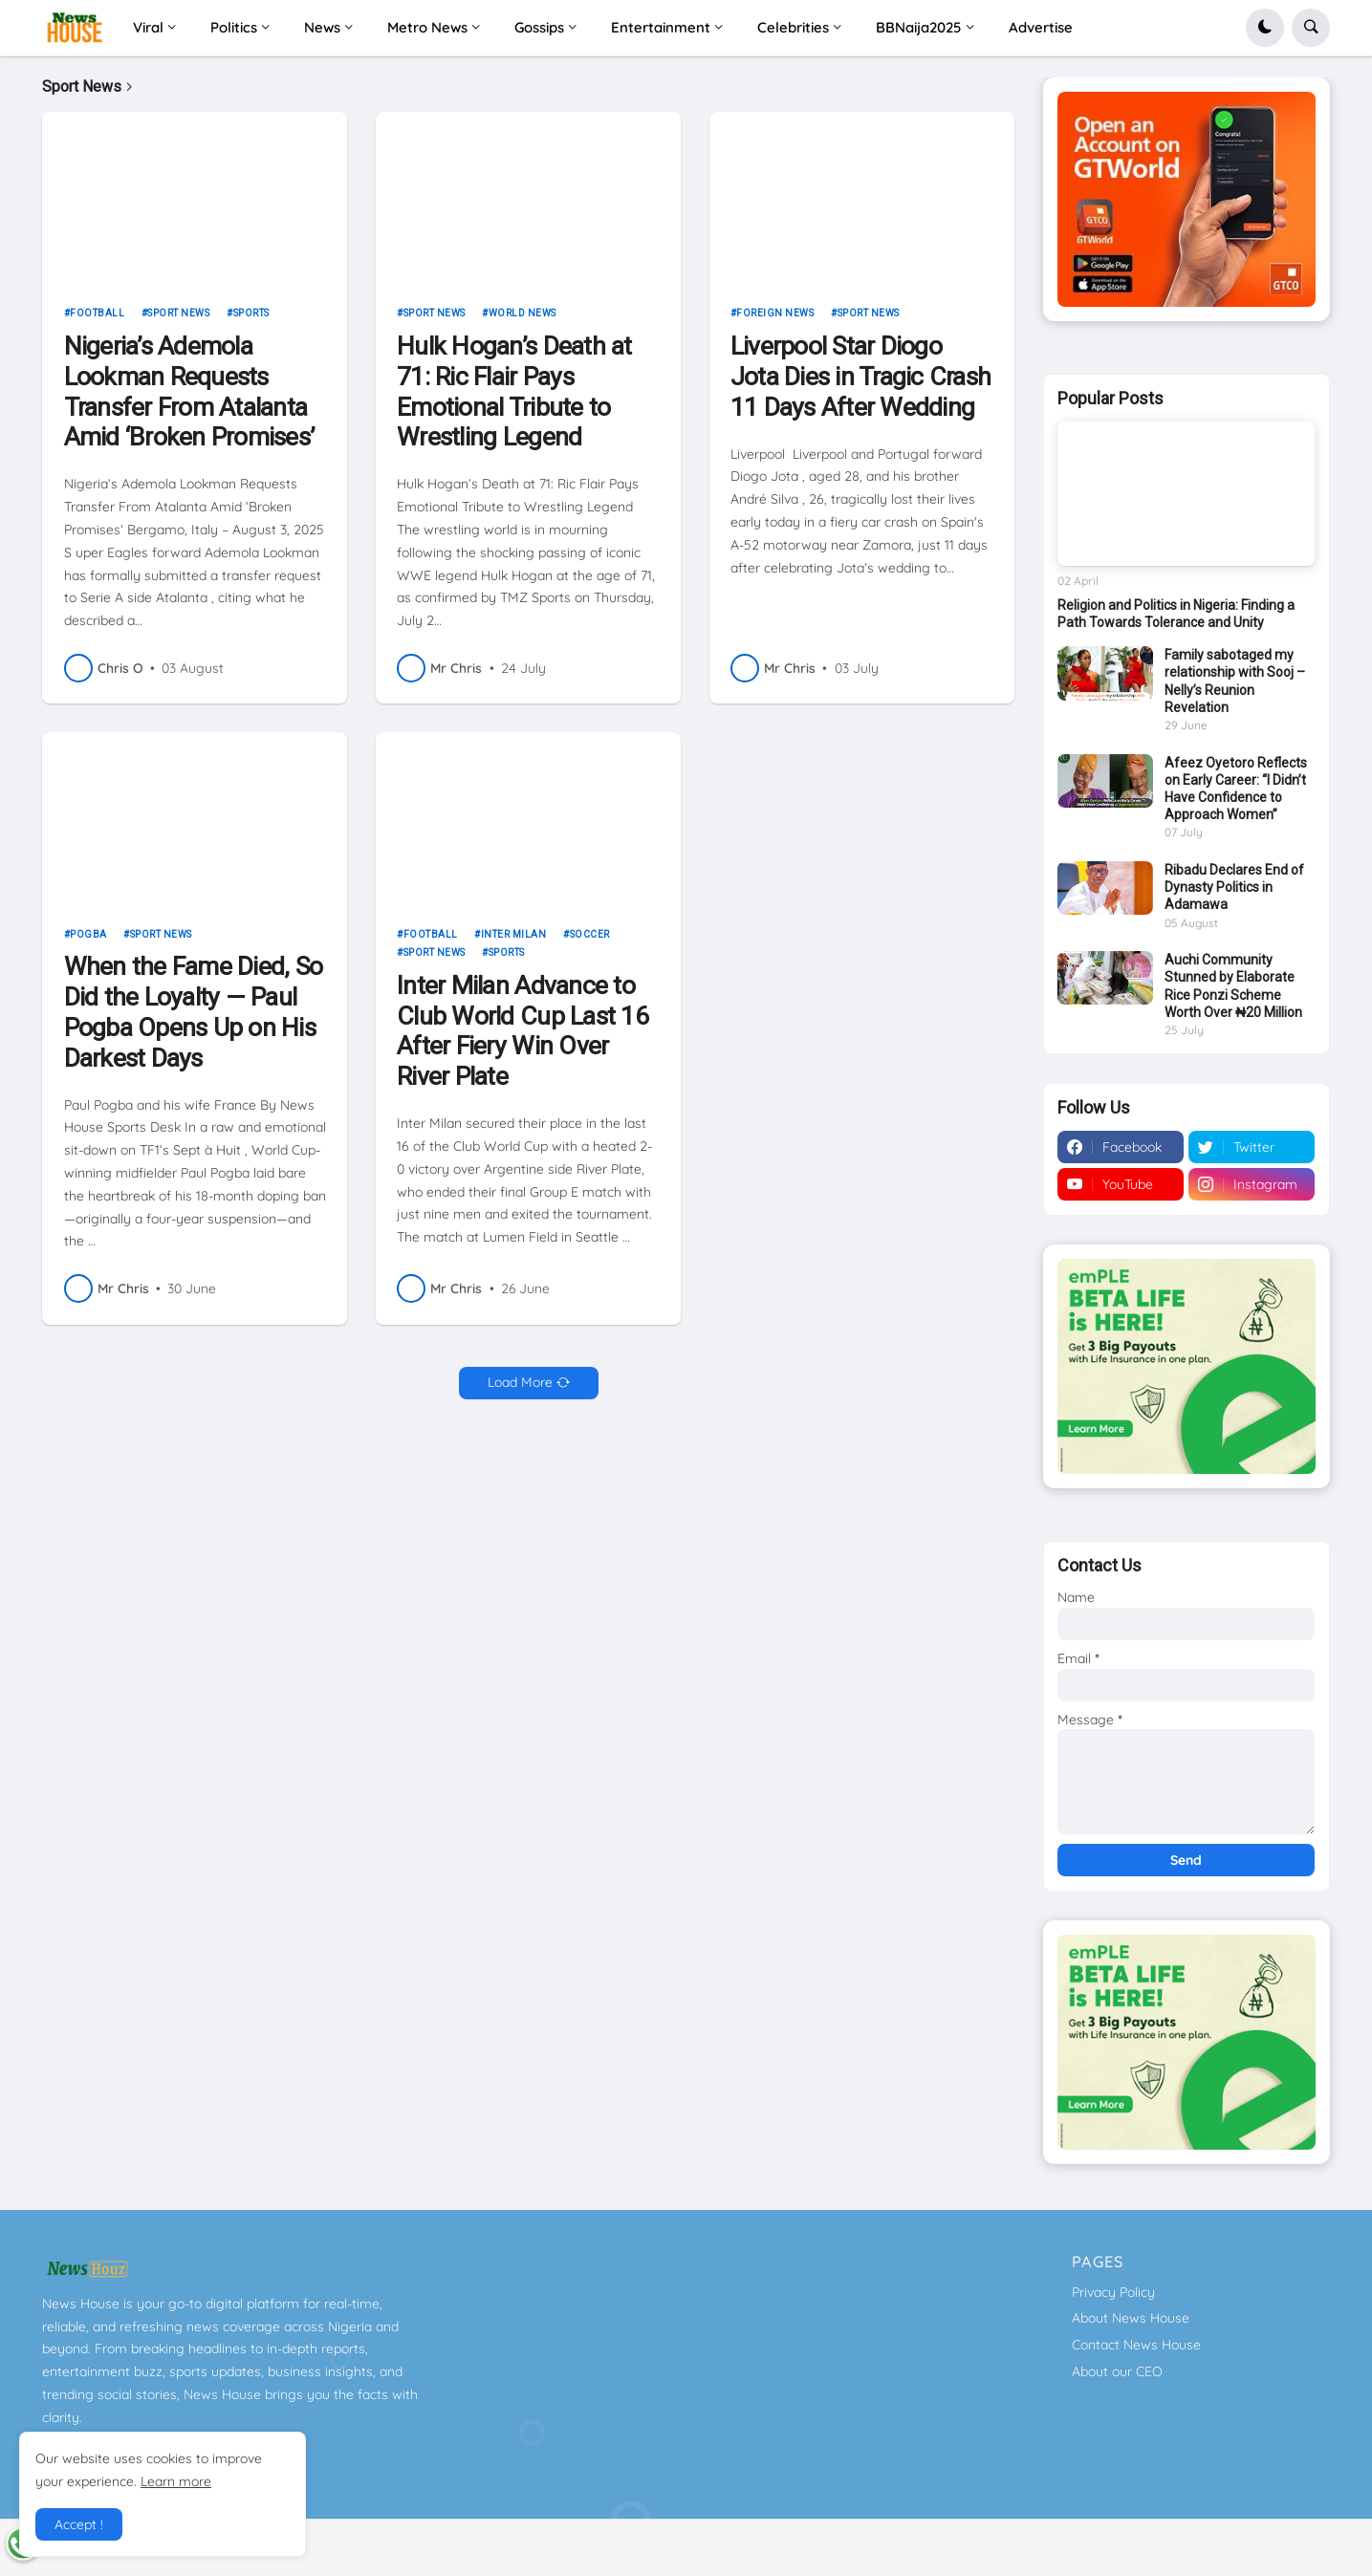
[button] (1265, 28)
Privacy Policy (1113, 2292)
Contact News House (1136, 2344)
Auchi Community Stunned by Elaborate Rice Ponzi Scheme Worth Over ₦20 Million (1233, 986)
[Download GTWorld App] (1186, 199)
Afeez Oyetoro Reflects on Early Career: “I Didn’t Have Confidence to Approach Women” (1236, 789)
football (97, 320)
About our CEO (1117, 2371)
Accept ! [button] (78, 2524)
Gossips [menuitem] (539, 27)
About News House (1130, 2318)
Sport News (178, 320)
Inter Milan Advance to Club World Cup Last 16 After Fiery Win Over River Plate (522, 1038)
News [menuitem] (322, 27)
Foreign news (775, 320)
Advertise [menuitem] (1041, 27)
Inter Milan (514, 941)
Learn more (176, 2481)
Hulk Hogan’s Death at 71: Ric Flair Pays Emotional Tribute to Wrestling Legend (514, 398)
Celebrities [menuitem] (793, 27)
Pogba (88, 941)
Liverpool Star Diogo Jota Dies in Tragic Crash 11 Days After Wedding (860, 383)
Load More (520, 1389)
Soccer (590, 941)
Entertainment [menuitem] (660, 27)
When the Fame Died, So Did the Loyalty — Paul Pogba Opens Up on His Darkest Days (193, 1019)
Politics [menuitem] (233, 27)
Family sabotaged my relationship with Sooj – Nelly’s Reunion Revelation (1235, 681)
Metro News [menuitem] (427, 27)
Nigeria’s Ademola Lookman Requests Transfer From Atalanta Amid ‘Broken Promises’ (189, 398)
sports (251, 320)
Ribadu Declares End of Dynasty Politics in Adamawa (1234, 887)
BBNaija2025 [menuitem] (919, 27)
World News (522, 320)
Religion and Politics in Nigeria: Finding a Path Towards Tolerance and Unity (1176, 613)
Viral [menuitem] (148, 27)
